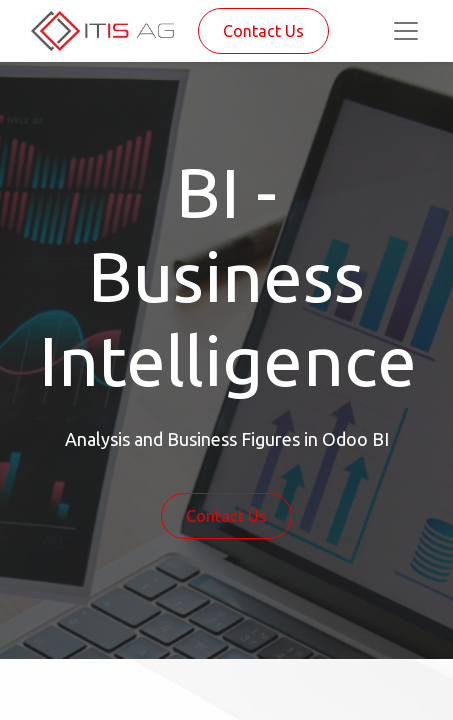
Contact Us (263, 31)
